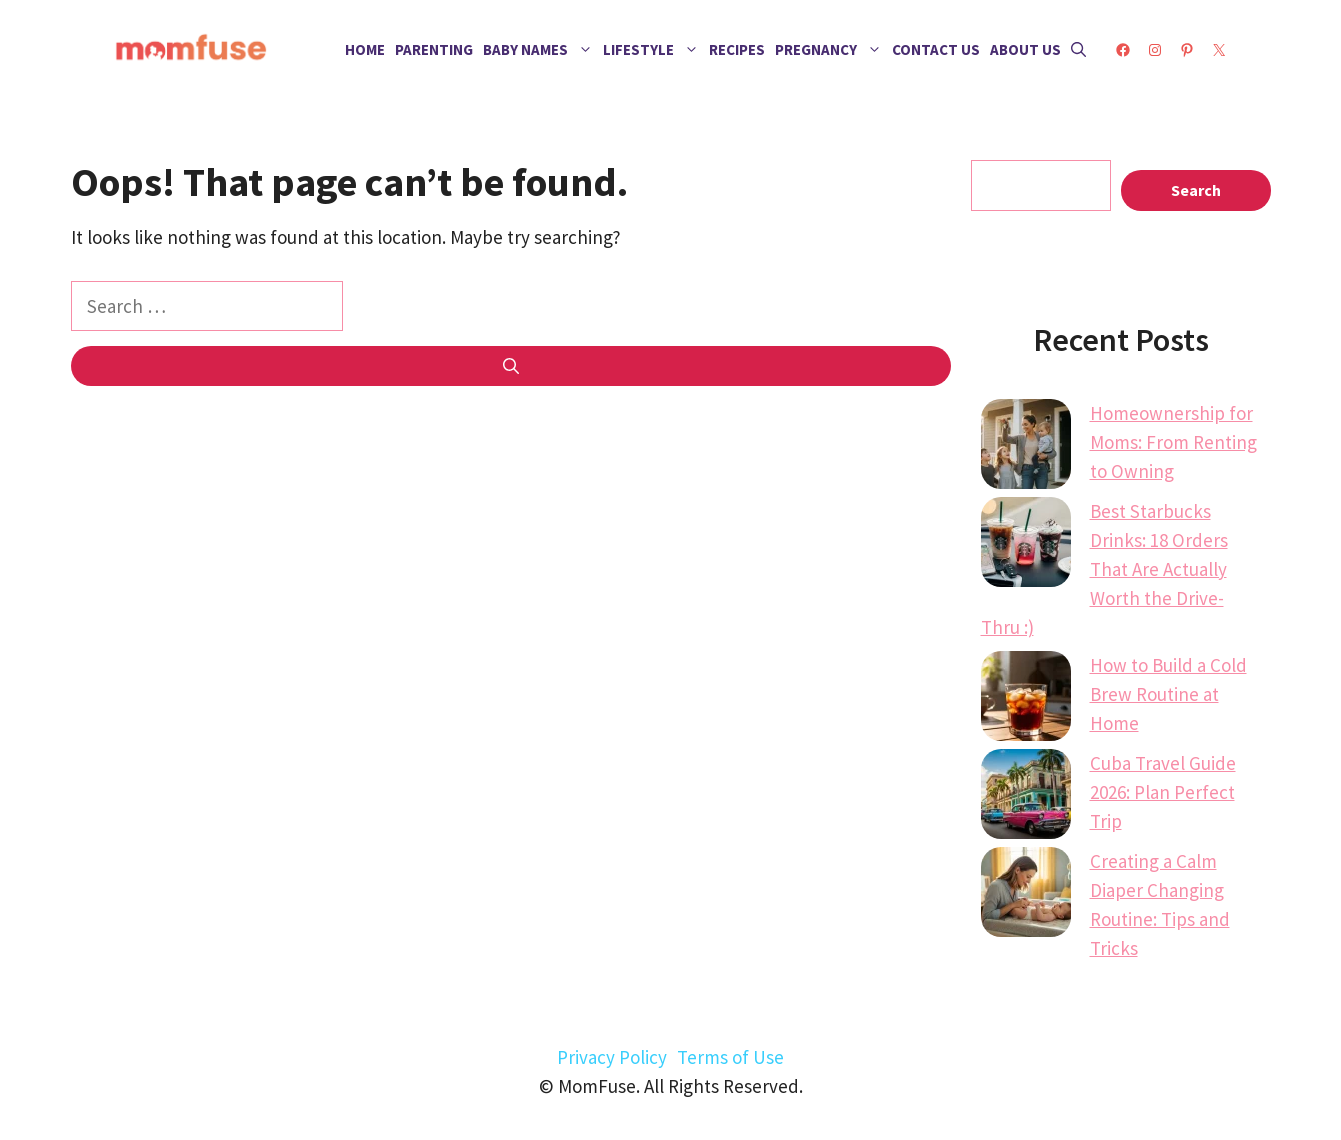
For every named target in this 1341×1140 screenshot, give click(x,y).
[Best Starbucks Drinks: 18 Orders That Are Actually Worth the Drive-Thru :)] (1026, 546)
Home (365, 49)
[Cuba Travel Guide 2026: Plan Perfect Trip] (1026, 798)
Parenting (434, 49)
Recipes (737, 49)
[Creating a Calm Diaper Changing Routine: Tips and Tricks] (1026, 896)
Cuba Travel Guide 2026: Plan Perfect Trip (1163, 792)
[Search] (511, 366)
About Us (1025, 49)
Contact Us (936, 49)
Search (1196, 190)
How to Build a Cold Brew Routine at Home (1168, 694)
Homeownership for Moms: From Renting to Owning (1173, 442)
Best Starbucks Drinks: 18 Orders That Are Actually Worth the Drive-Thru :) (1104, 569)
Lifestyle (653, 50)
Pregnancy (831, 50)
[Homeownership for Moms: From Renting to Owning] (1026, 448)
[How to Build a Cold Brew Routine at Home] (1026, 700)
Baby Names (540, 50)
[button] (1078, 50)
